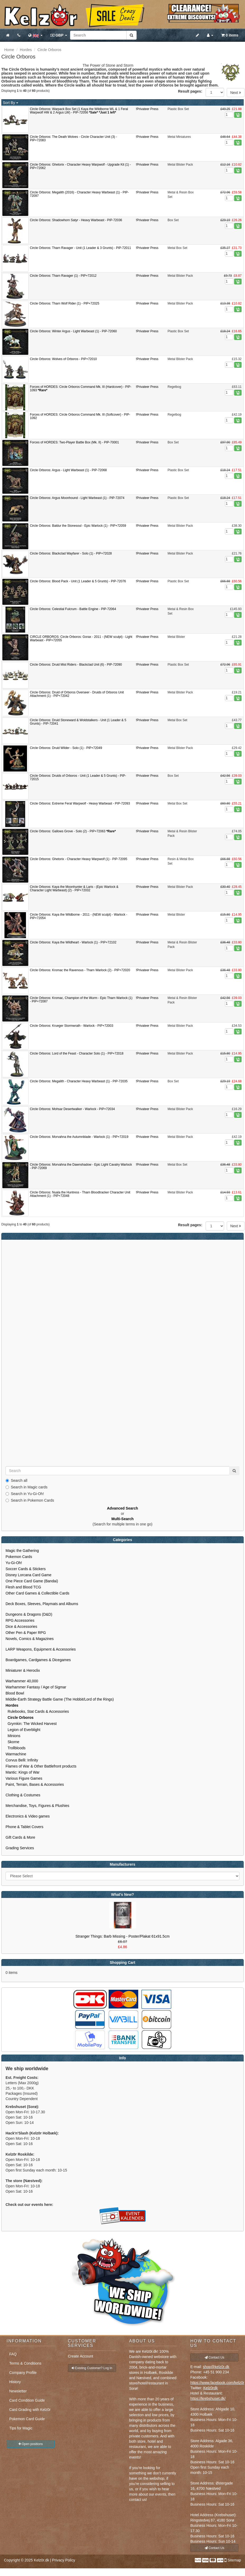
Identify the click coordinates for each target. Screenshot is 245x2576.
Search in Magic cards (27, 1487)
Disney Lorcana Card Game (29, 1575)
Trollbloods (15, 1748)
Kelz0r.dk (41, 2560)
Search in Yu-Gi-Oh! (25, 1494)
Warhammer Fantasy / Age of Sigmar (36, 1687)
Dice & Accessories (21, 1626)
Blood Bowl (15, 1693)
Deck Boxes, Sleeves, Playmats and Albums (42, 1604)
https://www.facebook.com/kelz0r (217, 2382)
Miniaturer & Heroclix (23, 1670)
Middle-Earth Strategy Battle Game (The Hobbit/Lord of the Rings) (60, 1699)
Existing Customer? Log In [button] (92, 2368)
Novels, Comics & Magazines (30, 1639)
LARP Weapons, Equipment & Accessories (41, 1649)
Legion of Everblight (23, 1730)
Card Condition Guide (27, 2400)
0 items (229, 35)
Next (235, 92)
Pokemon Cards (19, 1557)
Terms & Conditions (25, 2363)
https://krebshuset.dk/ (207, 2398)
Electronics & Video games (28, 1816)
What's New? (122, 1894)
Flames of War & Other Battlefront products (41, 1766)
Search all (16, 1480)
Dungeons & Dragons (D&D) (29, 1614)
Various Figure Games (24, 1778)
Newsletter (18, 2391)
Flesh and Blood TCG (23, 1587)
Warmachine (16, 1754)
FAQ (13, 2354)
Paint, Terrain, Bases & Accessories (35, 1784)
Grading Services (20, 1848)
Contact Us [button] (214, 2357)
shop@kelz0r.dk (216, 2367)
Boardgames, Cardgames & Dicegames (38, 1660)
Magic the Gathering (22, 1550)
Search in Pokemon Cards (30, 1500)
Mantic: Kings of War (23, 1772)
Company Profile (23, 2372)
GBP (58, 35)
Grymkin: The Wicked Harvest (31, 1723)
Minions (13, 1736)
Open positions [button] (31, 2444)
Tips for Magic (20, 2428)
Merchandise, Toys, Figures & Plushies (37, 1805)
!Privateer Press (147, 109)
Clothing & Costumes (23, 1795)
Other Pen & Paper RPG (26, 1632)
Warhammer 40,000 (22, 1681)
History (15, 2382)
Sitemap (234, 2560)
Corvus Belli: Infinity (22, 1760)
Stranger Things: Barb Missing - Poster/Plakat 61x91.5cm (122, 1936)
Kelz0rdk (210, 2388)
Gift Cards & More (20, 1837)
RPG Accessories (20, 1620)
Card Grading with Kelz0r (29, 2409)
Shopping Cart (122, 1962)
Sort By (10, 103)
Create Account (80, 2356)
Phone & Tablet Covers (24, 1827)
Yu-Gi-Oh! (14, 1563)
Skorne (12, 1742)
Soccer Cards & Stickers (26, 1569)
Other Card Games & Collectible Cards (37, 1593)
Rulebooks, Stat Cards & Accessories (37, 1711)
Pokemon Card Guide (27, 2419)
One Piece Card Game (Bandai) (32, 1581)
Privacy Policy (63, 2560)
